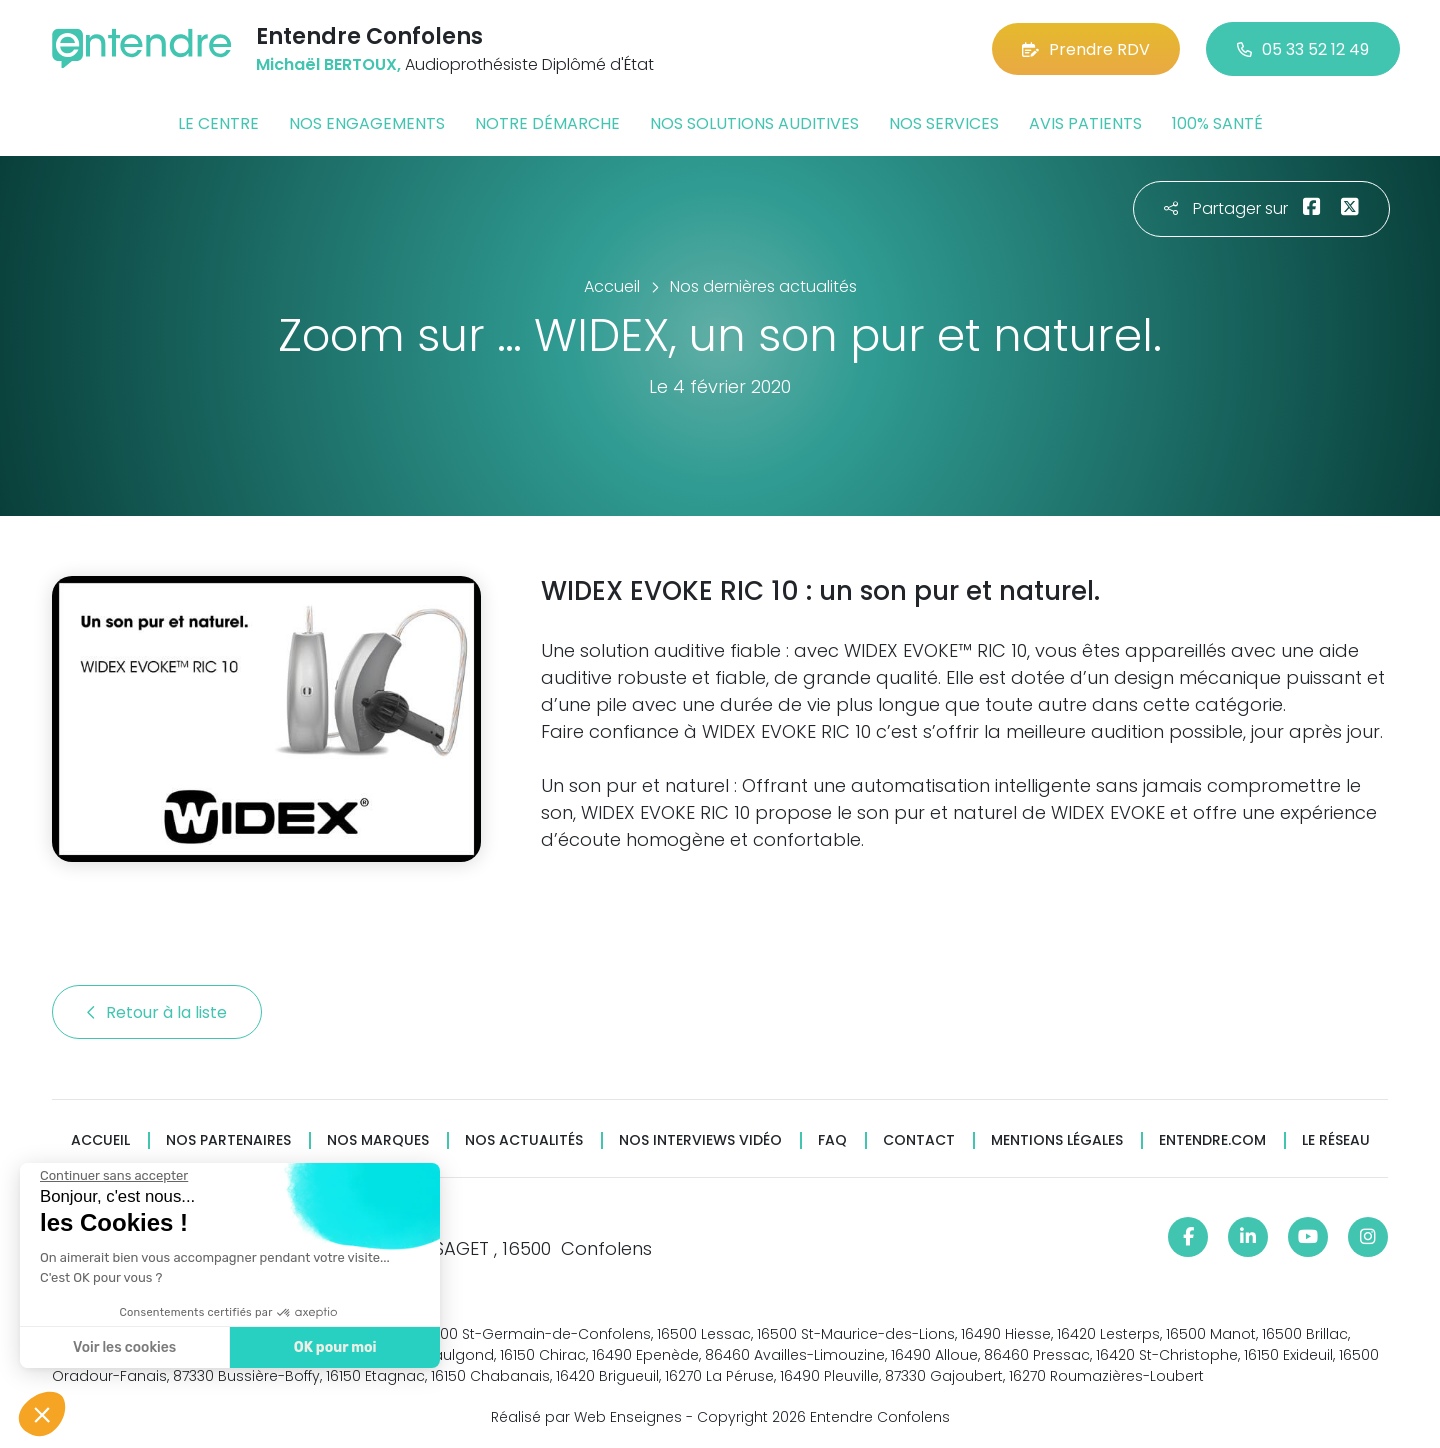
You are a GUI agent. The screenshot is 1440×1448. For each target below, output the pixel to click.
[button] (42, 1414)
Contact (919, 1140)
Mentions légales (1057, 1140)
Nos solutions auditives (754, 123)
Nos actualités (524, 1140)
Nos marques (378, 1140)
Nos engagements (367, 123)
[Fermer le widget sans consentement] (113, 1176)
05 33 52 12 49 (1303, 49)
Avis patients (1085, 123)
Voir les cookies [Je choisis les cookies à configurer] (123, 1347)
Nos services (944, 123)
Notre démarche (547, 123)
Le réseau (1336, 1140)
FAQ (832, 1140)
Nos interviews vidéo (700, 1140)
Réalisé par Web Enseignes (586, 1417)
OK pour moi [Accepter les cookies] (334, 1347)
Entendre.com (1212, 1140)
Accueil (100, 1140)
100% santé (1217, 123)
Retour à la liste (157, 1012)
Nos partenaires (228, 1140)
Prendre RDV (1086, 49)
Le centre (218, 123)
